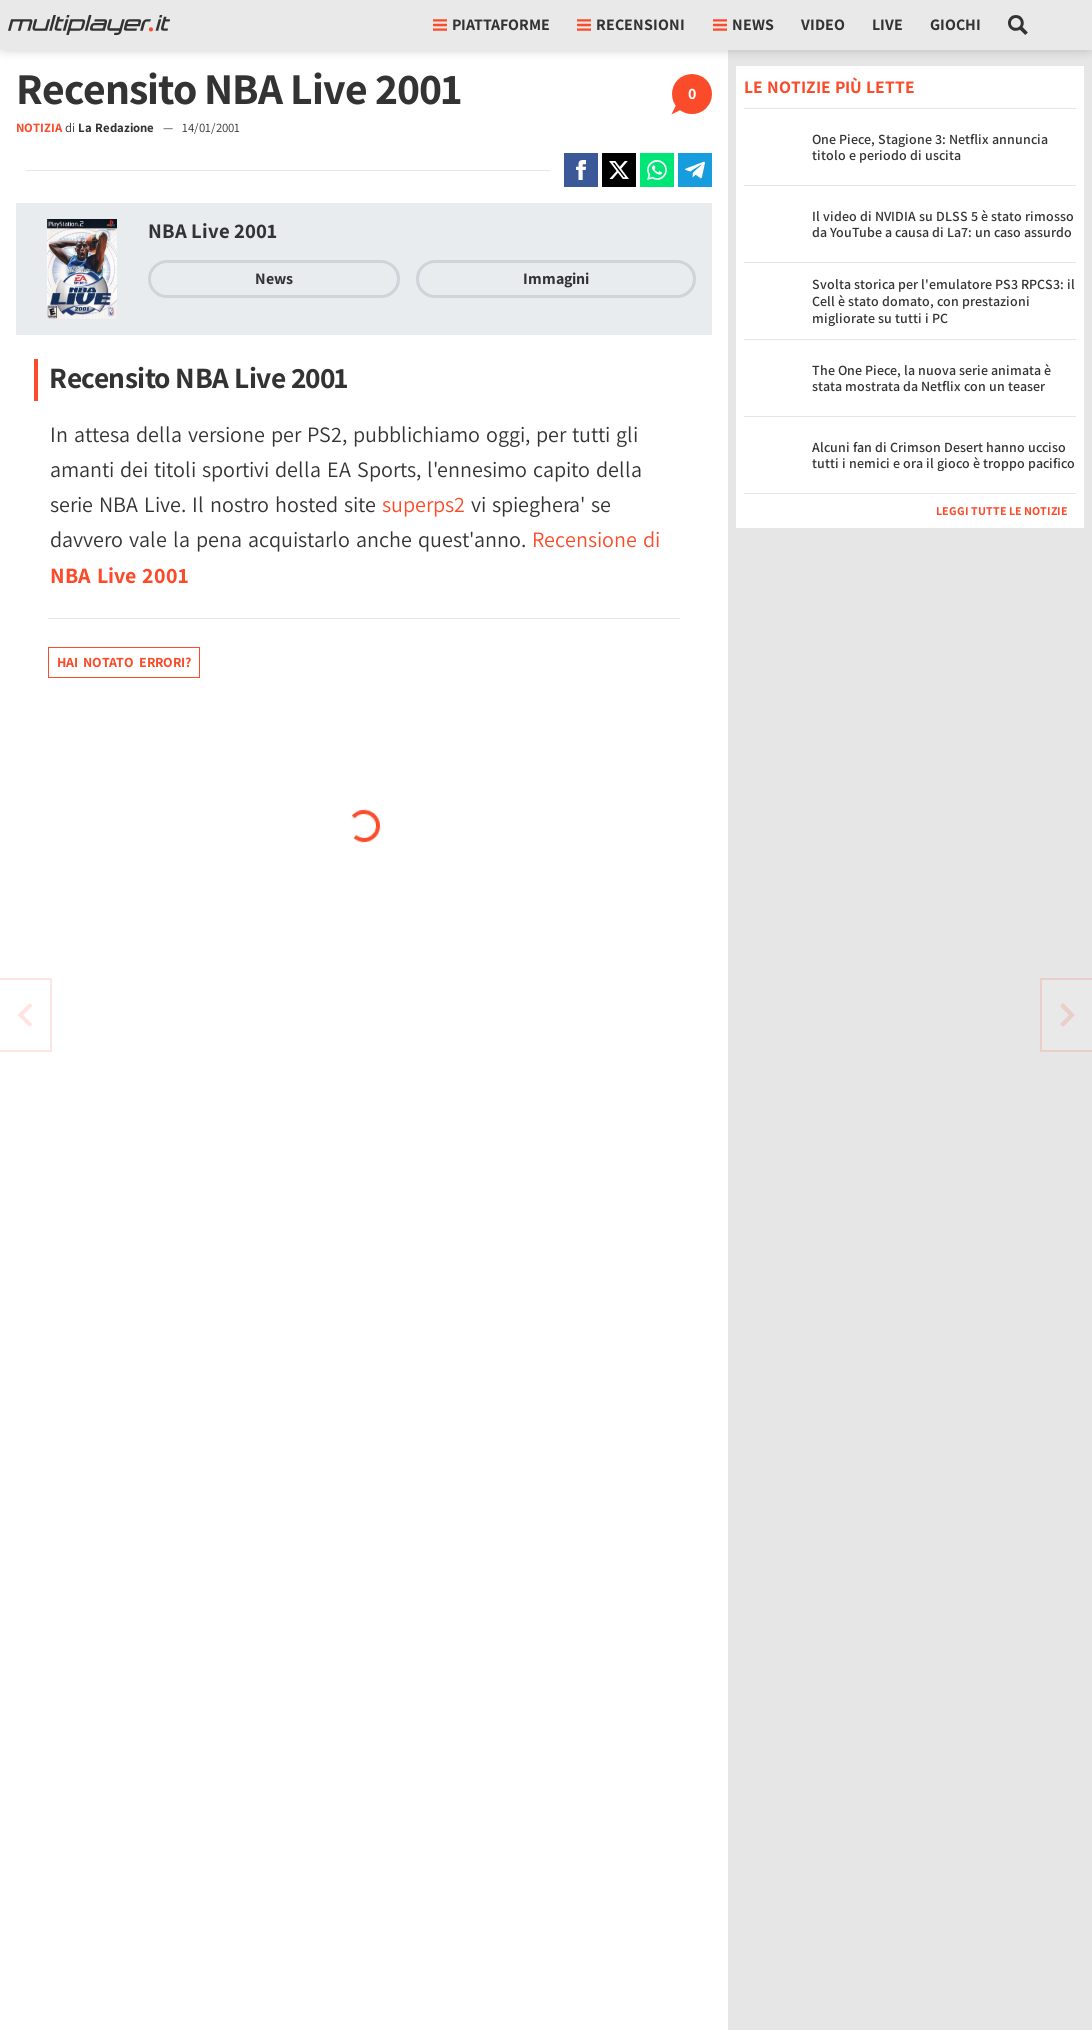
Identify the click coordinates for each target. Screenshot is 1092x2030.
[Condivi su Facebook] (581, 170)
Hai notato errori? (124, 662)
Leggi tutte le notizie (1002, 510)
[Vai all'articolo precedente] (1067, 1015)
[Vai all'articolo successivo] (25, 1015)
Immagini (556, 278)
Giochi (955, 24)
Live (887, 24)
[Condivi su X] (619, 170)
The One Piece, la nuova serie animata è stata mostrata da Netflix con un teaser (931, 378)
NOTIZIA (39, 127)
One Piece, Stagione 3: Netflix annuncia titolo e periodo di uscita (930, 147)
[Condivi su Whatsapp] (657, 170)
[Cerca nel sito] (1018, 25)
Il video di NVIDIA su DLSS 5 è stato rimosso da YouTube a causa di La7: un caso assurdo (943, 224)
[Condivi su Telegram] (695, 170)
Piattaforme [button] (491, 24)
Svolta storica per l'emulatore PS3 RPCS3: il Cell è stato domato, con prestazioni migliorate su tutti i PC (943, 301)
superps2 (423, 504)
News (274, 278)
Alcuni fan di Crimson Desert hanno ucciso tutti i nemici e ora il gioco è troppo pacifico (943, 455)
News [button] (743, 24)
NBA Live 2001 (212, 230)
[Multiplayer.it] (89, 25)
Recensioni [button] (631, 24)
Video (823, 24)
